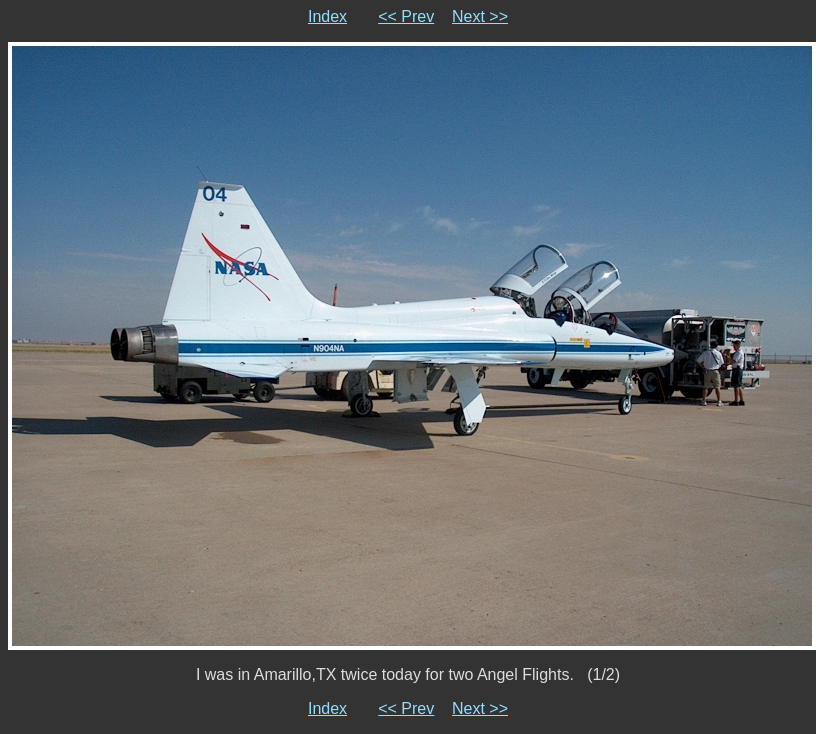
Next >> (480, 16)
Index (327, 16)
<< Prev (406, 16)
